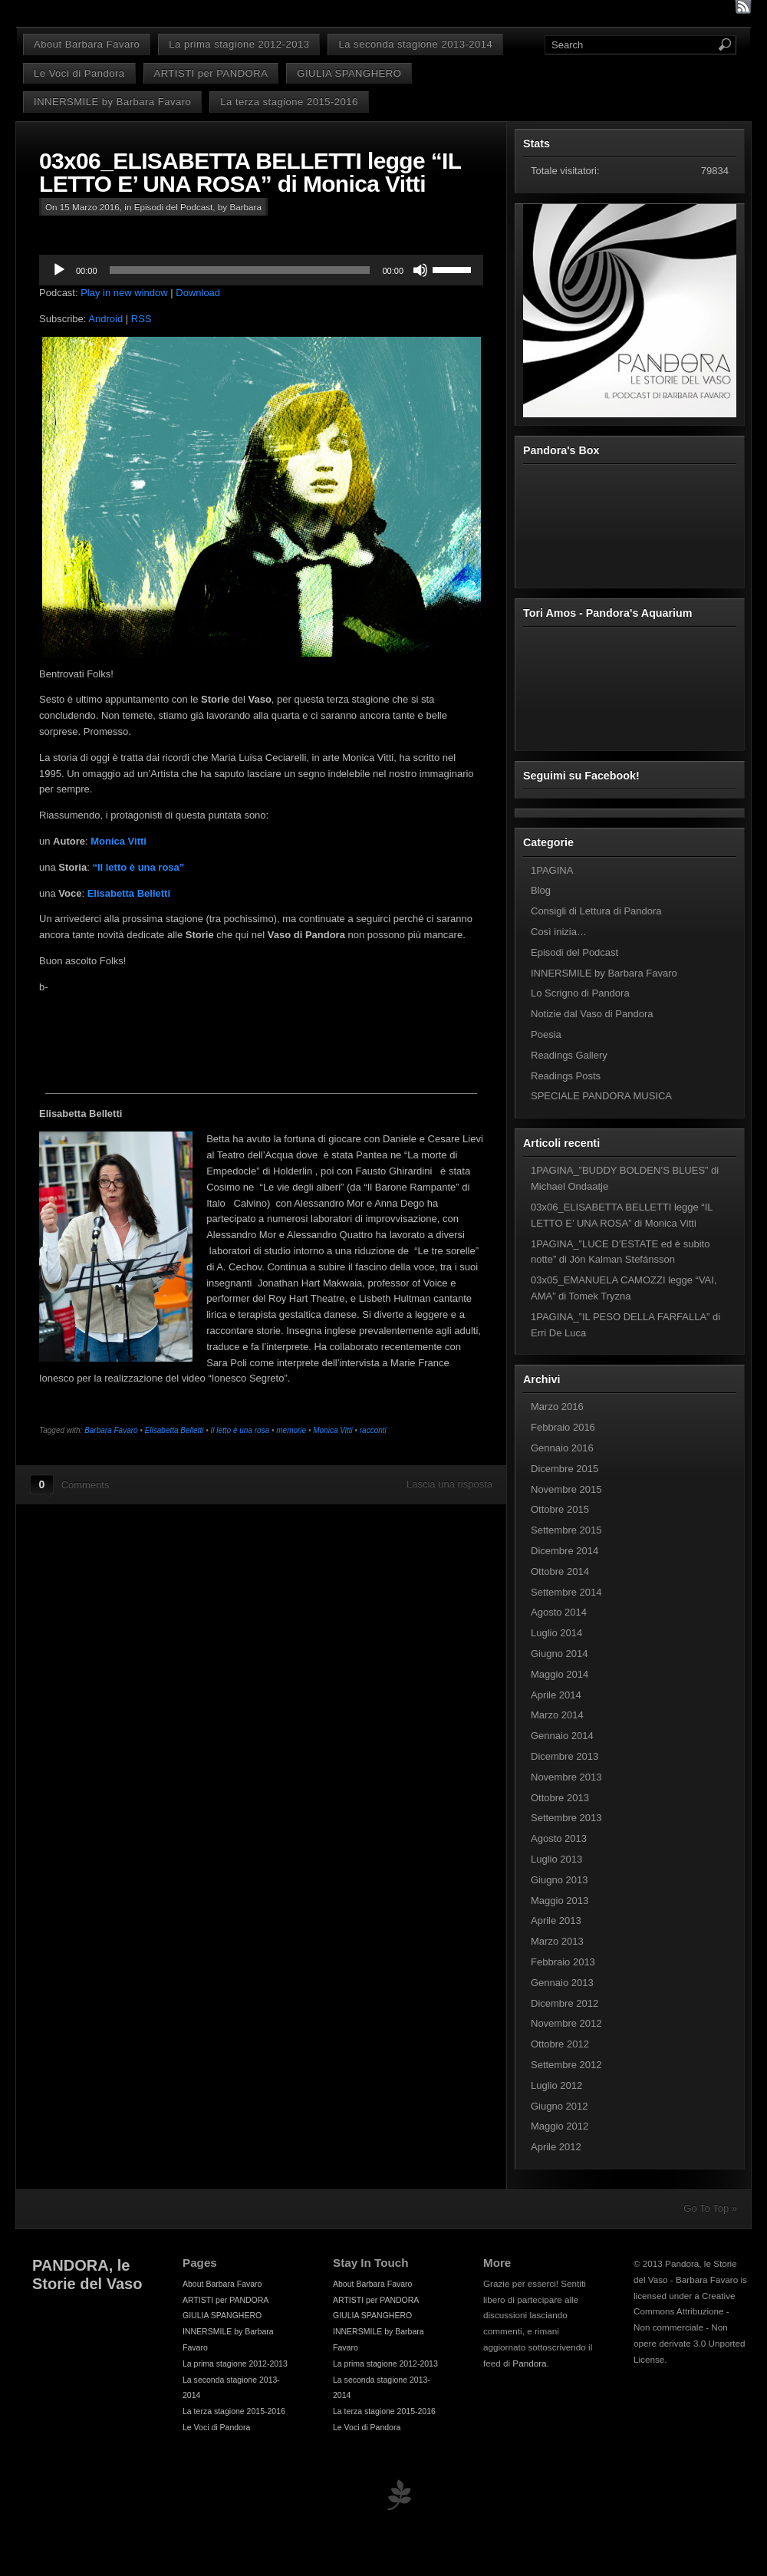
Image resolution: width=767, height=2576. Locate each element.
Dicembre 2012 (564, 2003)
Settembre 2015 (566, 1530)
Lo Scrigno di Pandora (580, 993)
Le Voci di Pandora (79, 73)
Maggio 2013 (559, 1900)
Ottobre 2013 (560, 1798)
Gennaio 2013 (562, 1982)
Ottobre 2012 (560, 2044)
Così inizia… (559, 931)
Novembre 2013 (566, 1777)
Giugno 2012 (559, 2106)
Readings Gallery (569, 1055)
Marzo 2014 (557, 1715)
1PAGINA (552, 870)
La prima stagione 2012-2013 (239, 44)
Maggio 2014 (559, 1674)
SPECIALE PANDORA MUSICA (601, 1096)
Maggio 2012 (559, 2126)
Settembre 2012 (566, 2064)
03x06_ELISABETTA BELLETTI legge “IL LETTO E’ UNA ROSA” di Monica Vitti (250, 172)
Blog (541, 890)
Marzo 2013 (557, 1941)
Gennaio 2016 (562, 1448)
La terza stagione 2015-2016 (289, 101)
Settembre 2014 (566, 1592)
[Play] (59, 270)
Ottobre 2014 (560, 1571)
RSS (141, 318)
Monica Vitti (118, 841)
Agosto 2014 (559, 1612)
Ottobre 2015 (560, 1509)
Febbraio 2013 (563, 1962)
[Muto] (420, 270)
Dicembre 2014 (564, 1550)
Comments (85, 1485)
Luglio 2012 (556, 2085)
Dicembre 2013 (564, 1756)
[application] (261, 270)
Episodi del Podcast (173, 207)
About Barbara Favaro (87, 44)
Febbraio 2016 (563, 1427)
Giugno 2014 (559, 1653)
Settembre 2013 (566, 1817)
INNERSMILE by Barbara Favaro (112, 101)
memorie (291, 1430)
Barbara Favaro (110, 1430)
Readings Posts (566, 1076)
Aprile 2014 (556, 1695)
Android (105, 318)
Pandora (529, 2363)
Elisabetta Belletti (174, 1430)
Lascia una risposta (449, 1484)
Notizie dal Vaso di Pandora (592, 1014)
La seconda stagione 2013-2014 (415, 44)
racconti (373, 1430)
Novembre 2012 (566, 2023)
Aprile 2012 (556, 2147)
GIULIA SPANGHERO (349, 73)
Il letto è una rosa (239, 1430)
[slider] (240, 270)
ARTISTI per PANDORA (211, 73)
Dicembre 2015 (564, 1468)
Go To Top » (710, 2208)
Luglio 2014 (556, 1633)
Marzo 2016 (557, 1406)
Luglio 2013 (556, 1859)
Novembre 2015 (566, 1489)
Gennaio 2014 (562, 1735)
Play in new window (124, 292)
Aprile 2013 (556, 1920)
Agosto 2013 (559, 1838)
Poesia (546, 1034)
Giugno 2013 (559, 1880)
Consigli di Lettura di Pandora (596, 911)
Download (198, 292)
